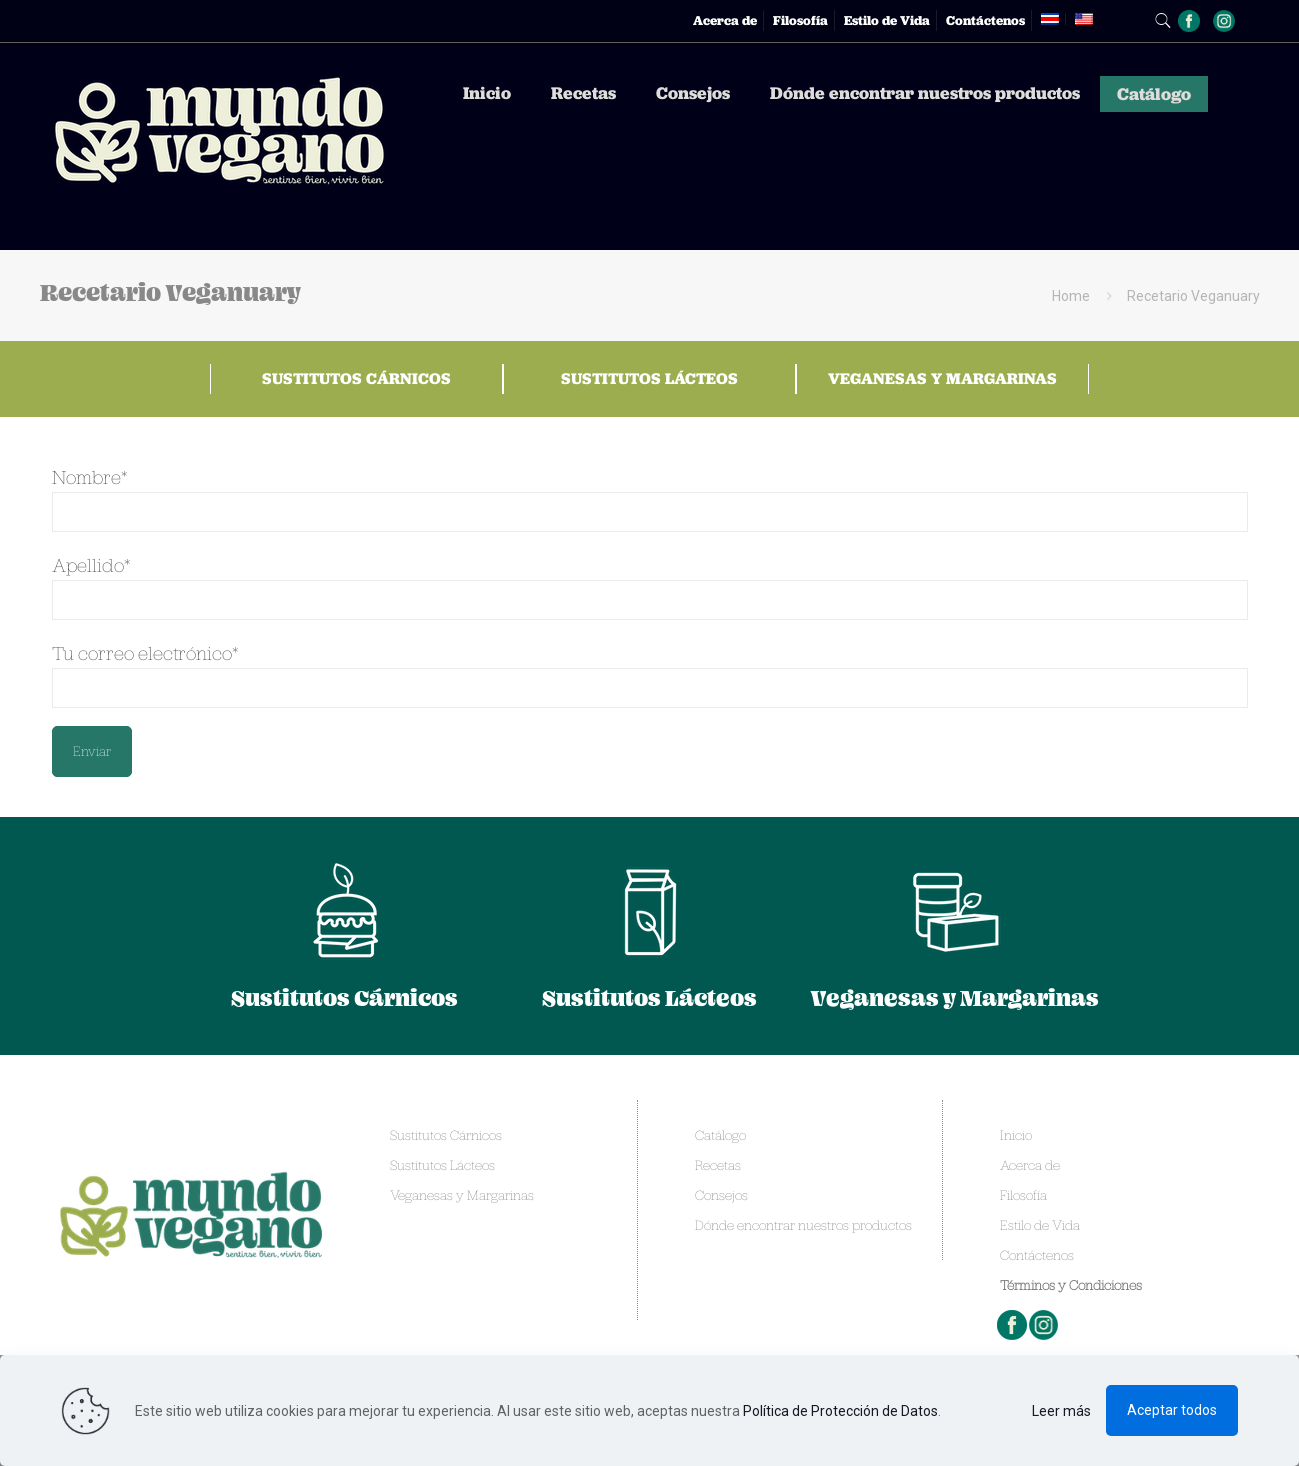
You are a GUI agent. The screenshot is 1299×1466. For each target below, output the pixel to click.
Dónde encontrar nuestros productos (803, 1225)
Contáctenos (985, 20)
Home (1071, 296)
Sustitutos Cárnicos (356, 378)
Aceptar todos (1172, 1410)
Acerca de (725, 20)
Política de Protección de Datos (840, 1411)
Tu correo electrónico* (650, 674)
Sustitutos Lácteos (649, 378)
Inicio (1016, 1135)
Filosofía (800, 20)
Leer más (1061, 1411)
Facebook (1013, 1325)
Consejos (721, 1195)
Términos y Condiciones (1071, 1285)
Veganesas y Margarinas (942, 378)
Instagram (1045, 1325)
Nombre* (650, 498)
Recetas (718, 1165)
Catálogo (720, 1135)
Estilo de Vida (887, 20)
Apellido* (650, 586)
